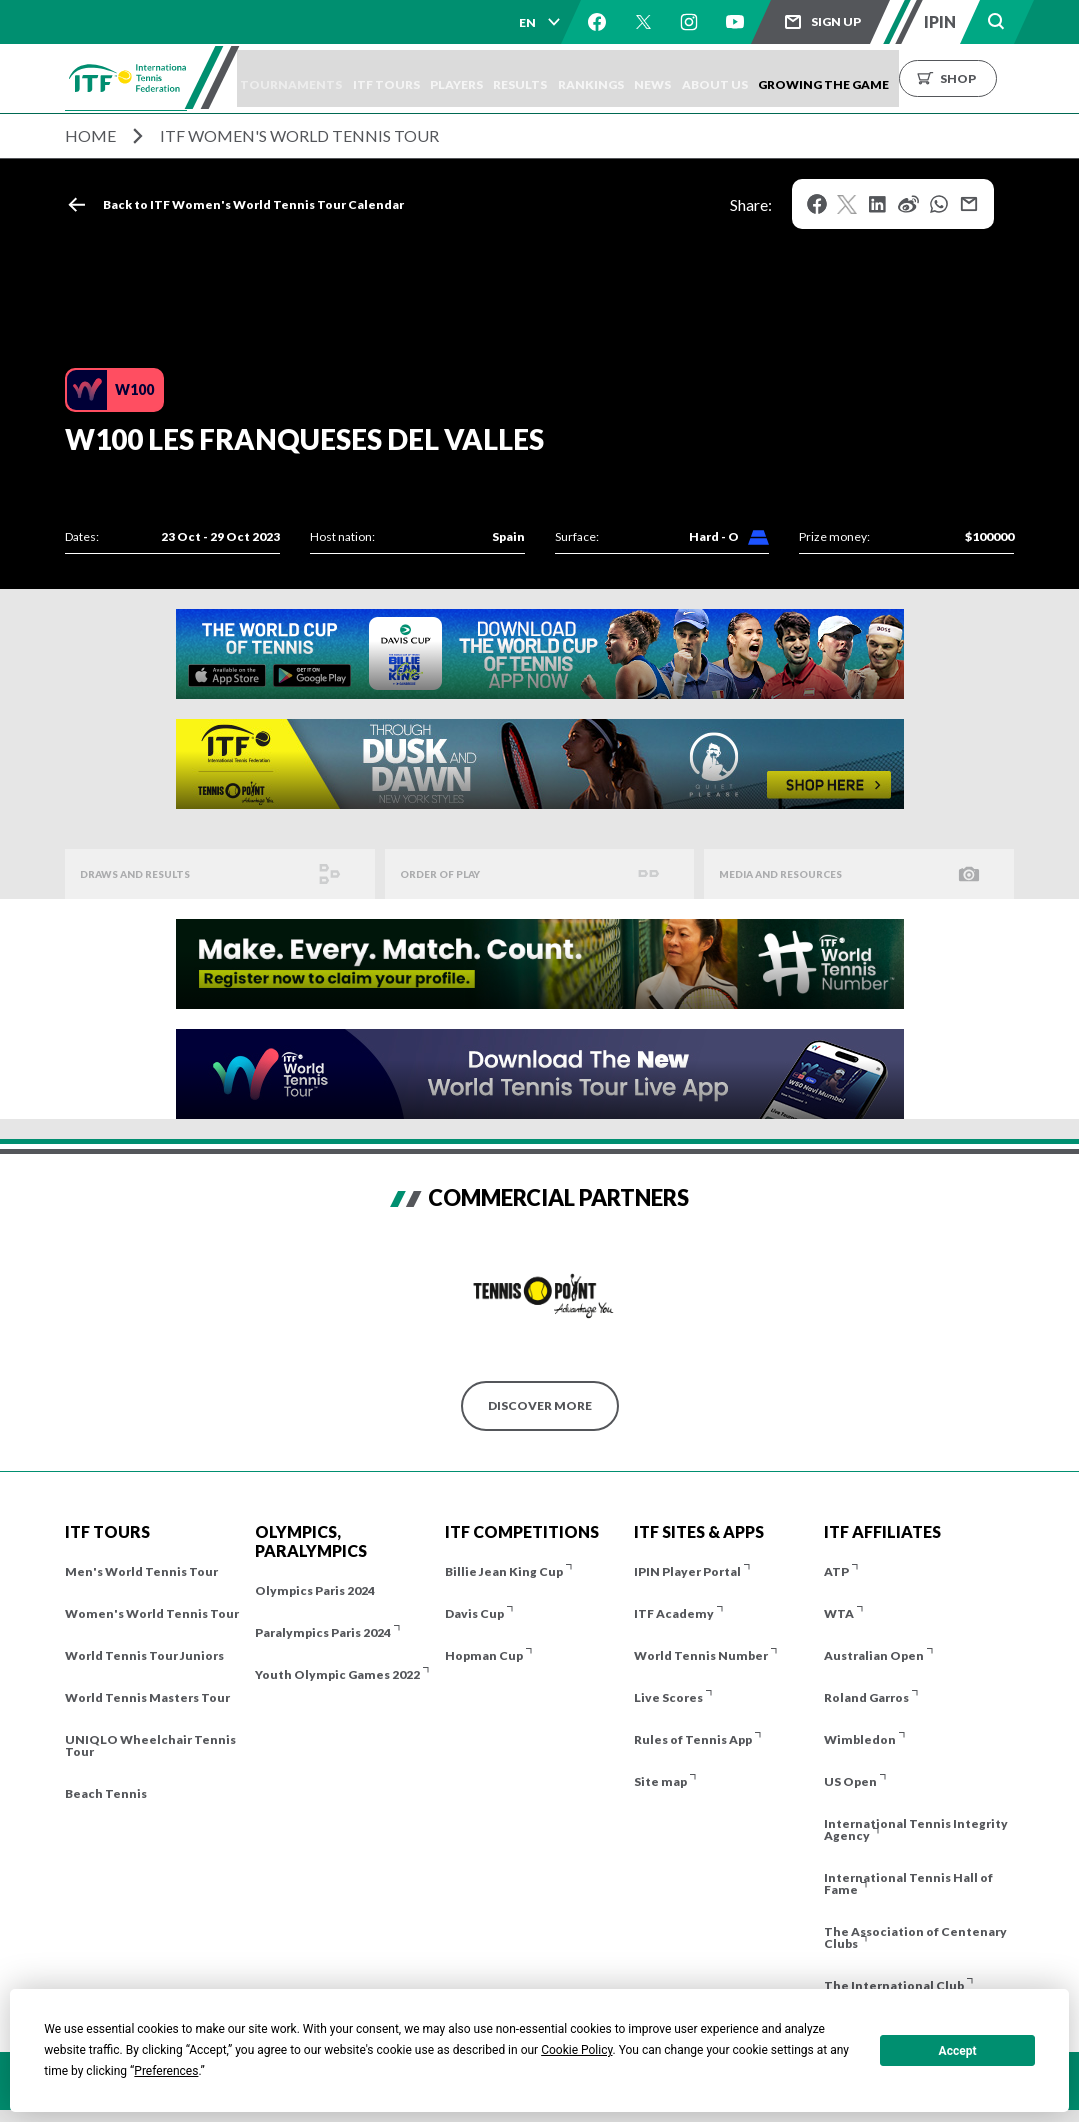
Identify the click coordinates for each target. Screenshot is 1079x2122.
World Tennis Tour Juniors (144, 1655)
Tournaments (306, 78)
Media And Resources (792, 874)
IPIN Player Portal (687, 1571)
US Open (850, 1781)
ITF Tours (410, 78)
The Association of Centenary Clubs (915, 1937)
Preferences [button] (166, 2071)
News (715, 78)
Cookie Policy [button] (576, 2050)
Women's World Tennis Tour (152, 1613)
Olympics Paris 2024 (315, 1590)
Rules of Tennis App (693, 1739)
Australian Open (874, 1655)
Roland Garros (866, 1697)
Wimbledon (860, 1739)
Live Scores (668, 1697)
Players (490, 78)
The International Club (894, 1985)
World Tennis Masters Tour (147, 1697)
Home (90, 135)
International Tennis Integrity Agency (916, 1829)
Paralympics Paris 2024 (323, 1632)
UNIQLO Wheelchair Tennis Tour (150, 1745)
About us (787, 78)
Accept (958, 2051)
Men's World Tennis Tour (141, 1571)
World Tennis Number (701, 1655)
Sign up (836, 21)
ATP (836, 1571)
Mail (969, 204)
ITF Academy (674, 1613)
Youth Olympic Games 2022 (337, 1674)
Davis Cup (474, 1613)
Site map (660, 1781)
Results (564, 78)
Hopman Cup (484, 1655)
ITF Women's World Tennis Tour (299, 135)
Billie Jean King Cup (504, 1571)
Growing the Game (905, 78)
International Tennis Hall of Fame (908, 1883)
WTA (839, 1613)
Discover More (540, 1405)
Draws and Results (145, 874)
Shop (1040, 78)
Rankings (644, 78)
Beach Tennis (106, 1793)
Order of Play (448, 874)
